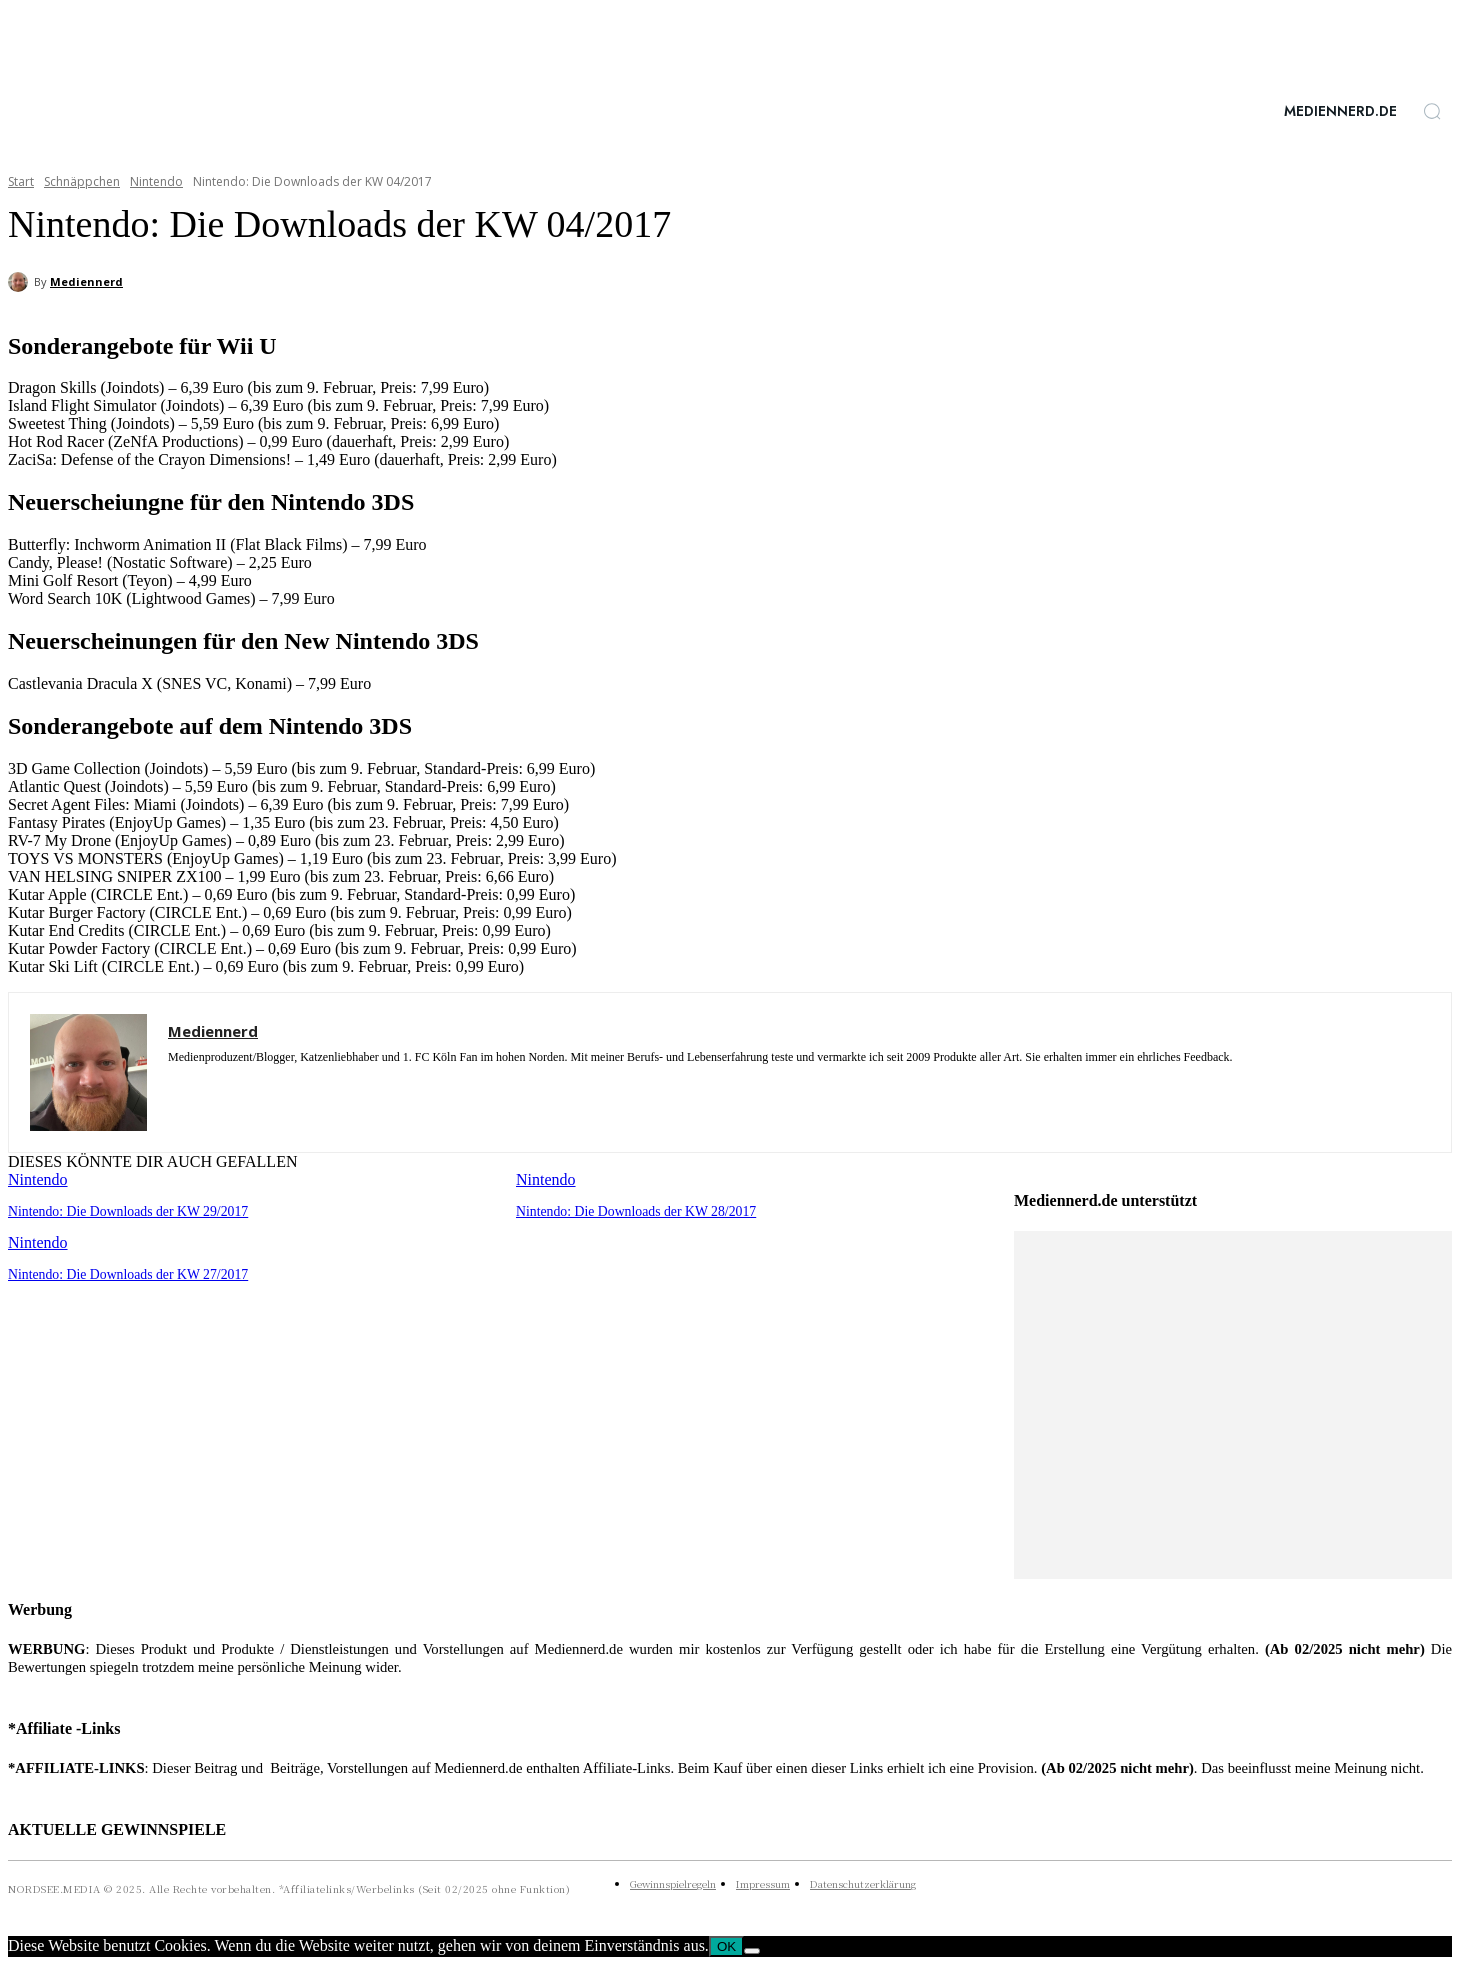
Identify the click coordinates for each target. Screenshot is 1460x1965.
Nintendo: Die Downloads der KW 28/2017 (629, 1210)
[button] (1432, 111)
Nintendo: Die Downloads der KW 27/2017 (121, 1272)
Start (21, 181)
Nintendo (156, 181)
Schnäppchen (82, 181)
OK (726, 1946)
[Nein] (752, 1951)
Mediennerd (86, 281)
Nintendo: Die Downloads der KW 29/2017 (121, 1210)
